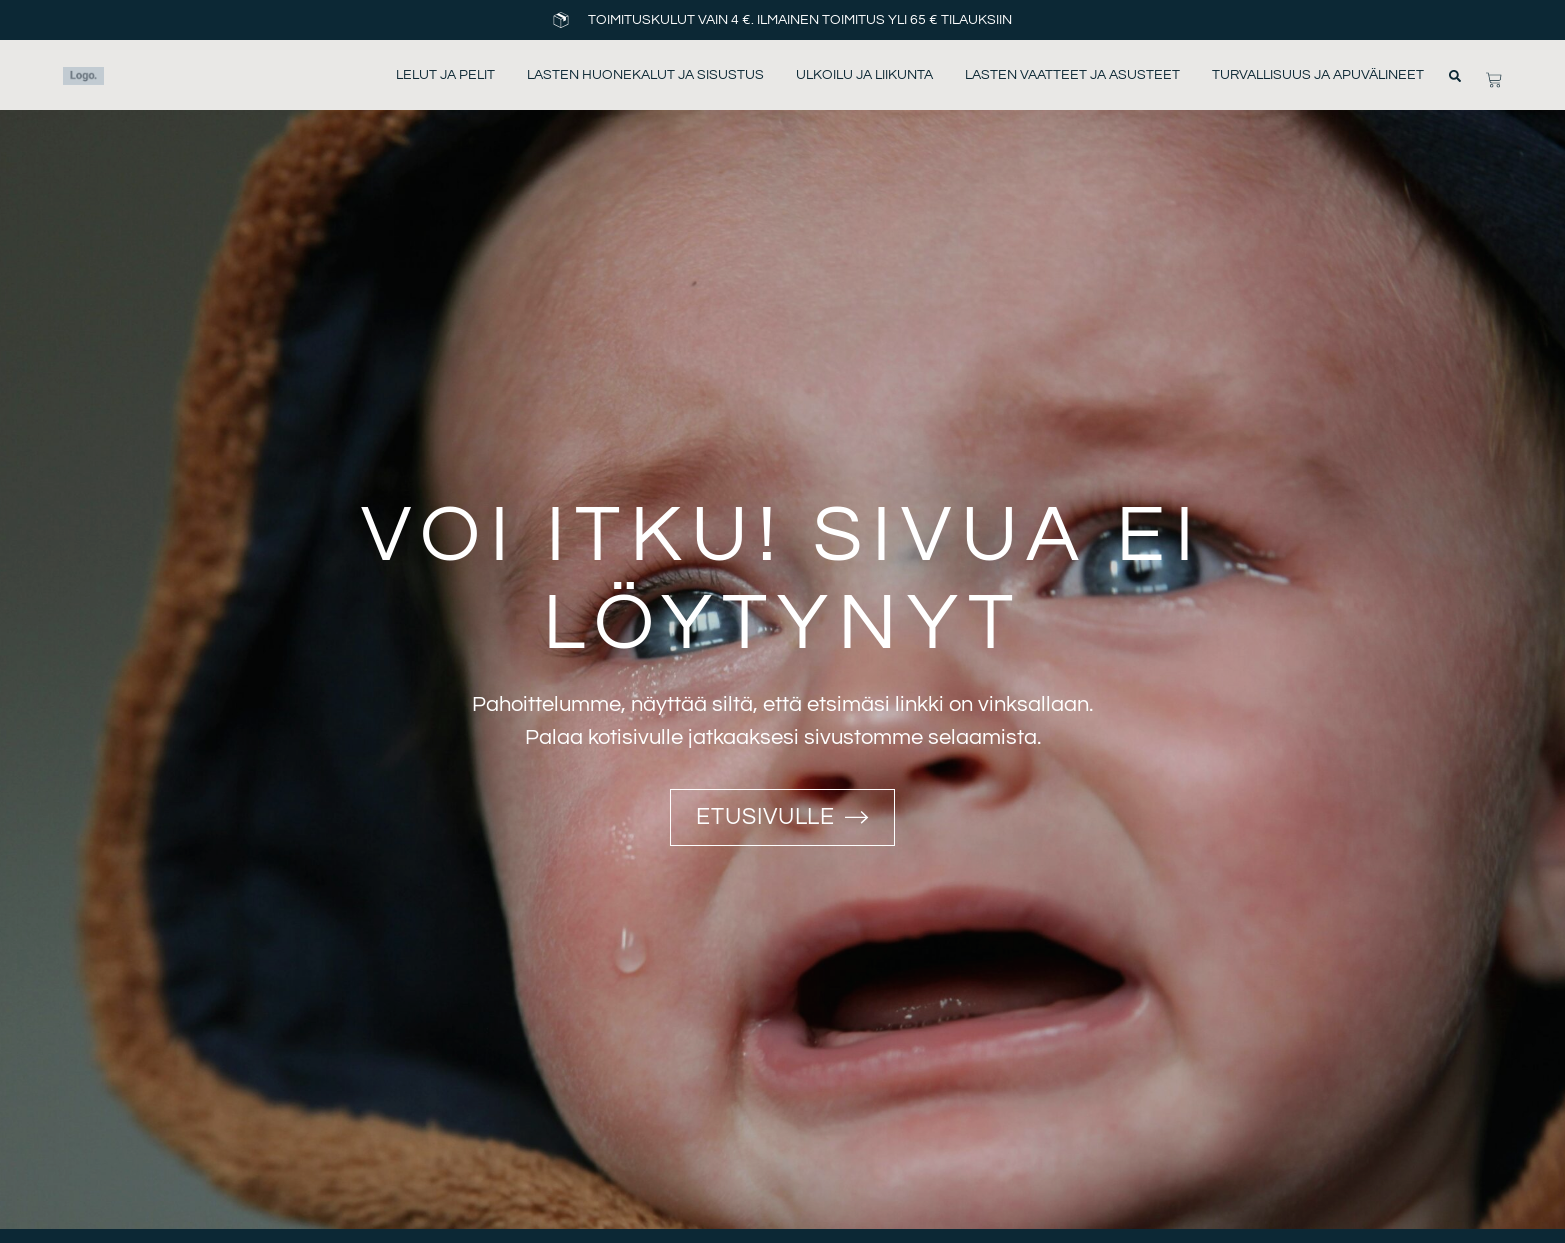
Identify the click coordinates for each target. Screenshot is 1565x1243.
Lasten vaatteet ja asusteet (1072, 75)
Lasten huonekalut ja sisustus (645, 75)
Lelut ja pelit (445, 75)
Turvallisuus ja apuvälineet (1318, 75)
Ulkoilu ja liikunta (864, 75)
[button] (1455, 76)
